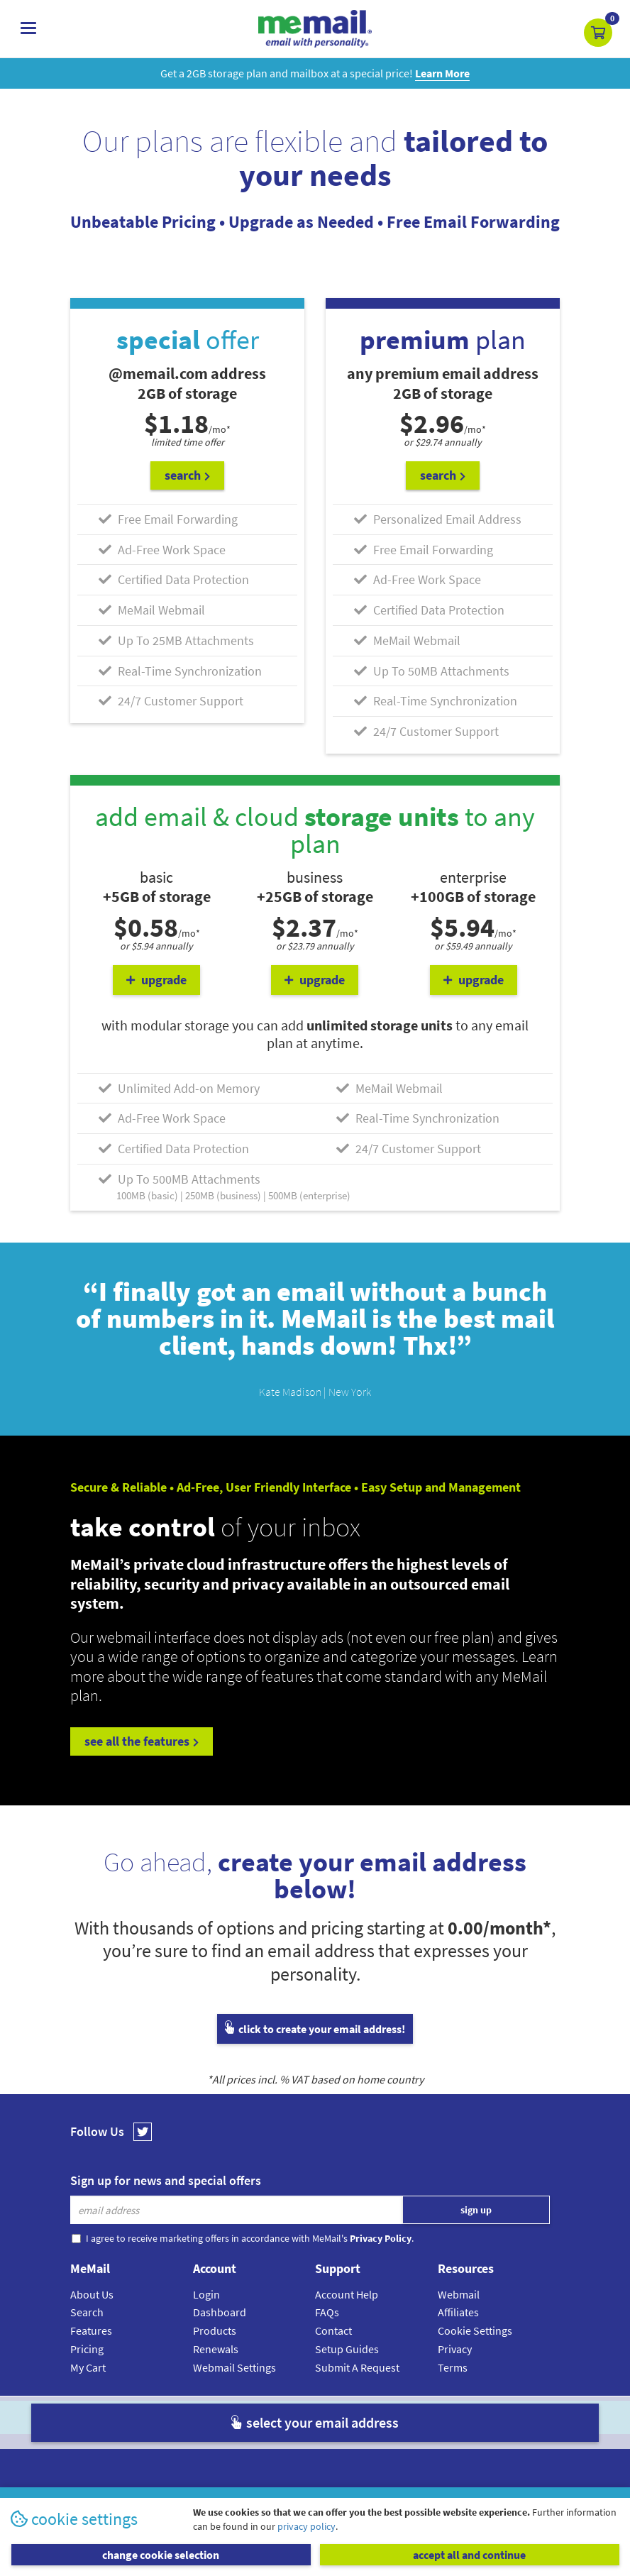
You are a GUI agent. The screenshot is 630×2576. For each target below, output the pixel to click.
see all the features (141, 1741)
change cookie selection (160, 2555)
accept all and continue (469, 2555)
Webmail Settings (234, 2367)
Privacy (455, 2349)
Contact (333, 2330)
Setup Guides (347, 2349)
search (187, 475)
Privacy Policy (347, 2417)
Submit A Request (357, 2367)
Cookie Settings (475, 2330)
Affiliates (458, 2312)
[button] (598, 32)
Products (214, 2330)
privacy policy (306, 2526)
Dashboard (219, 2312)
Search (87, 2312)
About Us (92, 2294)
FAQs (327, 2312)
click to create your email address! (315, 2029)
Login (206, 2294)
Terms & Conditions (412, 2417)
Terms (453, 2367)
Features (91, 2330)
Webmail (459, 2294)
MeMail (222, 2417)
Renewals (215, 2349)
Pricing (87, 2349)
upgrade (156, 979)
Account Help (346, 2294)
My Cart (88, 2367)
